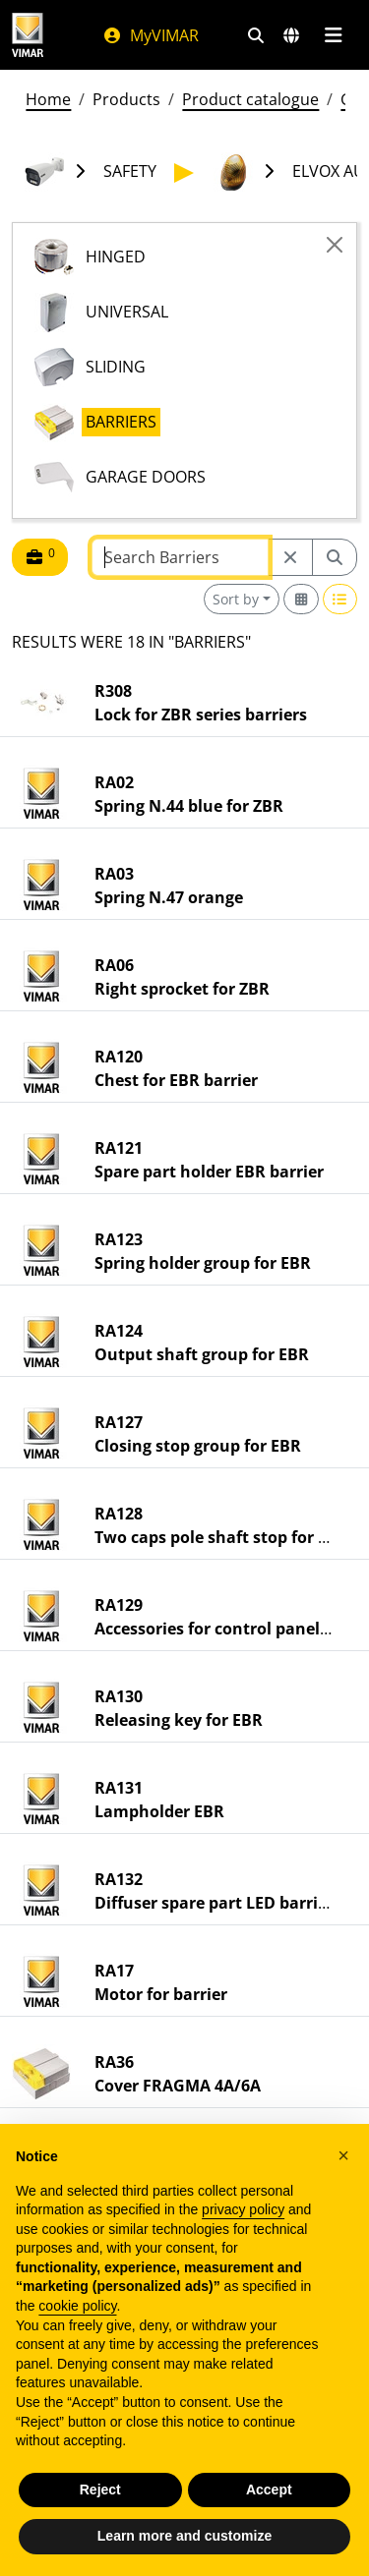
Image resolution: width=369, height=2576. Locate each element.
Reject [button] (100, 2489)
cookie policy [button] (77, 2306)
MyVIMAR (150, 35)
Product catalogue (250, 99)
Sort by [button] (236, 599)
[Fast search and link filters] (256, 35)
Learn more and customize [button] (184, 2536)
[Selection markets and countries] (291, 35)
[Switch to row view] (340, 599)
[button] (343, 2155)
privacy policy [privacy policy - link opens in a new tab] (243, 2209)
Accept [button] (269, 2489)
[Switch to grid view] (301, 599)
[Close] (334, 245)
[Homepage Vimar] (27, 35)
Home (48, 99)
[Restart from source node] (290, 557)
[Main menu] (333, 35)
